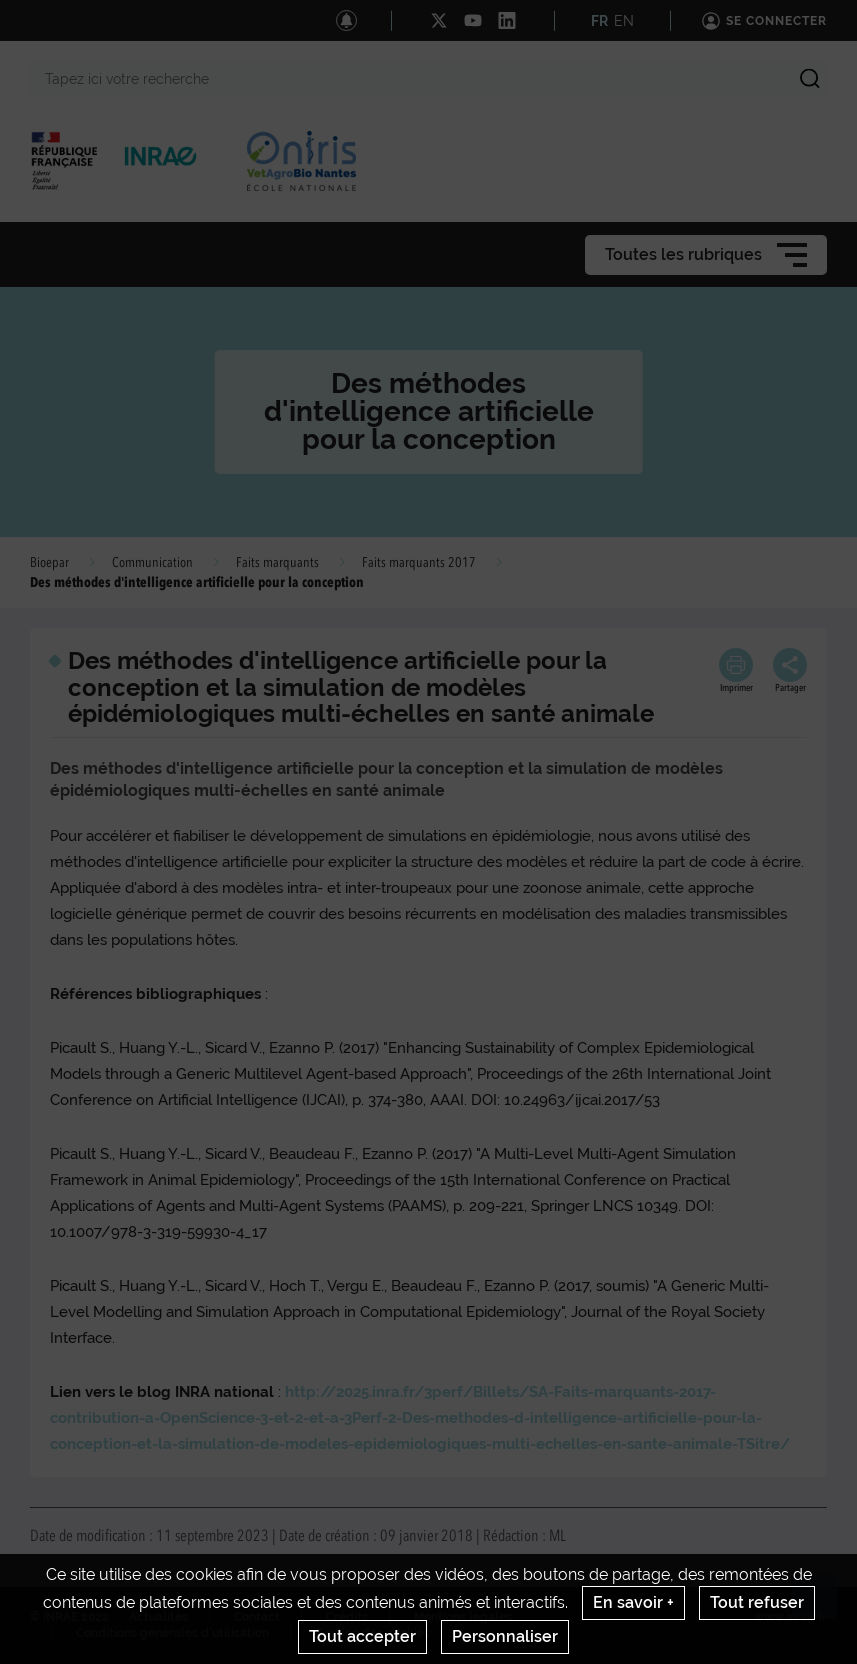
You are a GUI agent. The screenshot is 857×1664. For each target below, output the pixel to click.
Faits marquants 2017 (419, 563)
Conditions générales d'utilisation (172, 1633)
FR (599, 21)
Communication (152, 563)
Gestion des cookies (372, 1633)
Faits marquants (277, 563)
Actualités (158, 1617)
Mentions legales (463, 1617)
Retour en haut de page (823, 1605)
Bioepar (49, 563)
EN (624, 21)
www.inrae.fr (790, 1617)
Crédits (347, 1617)
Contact (257, 1617)
